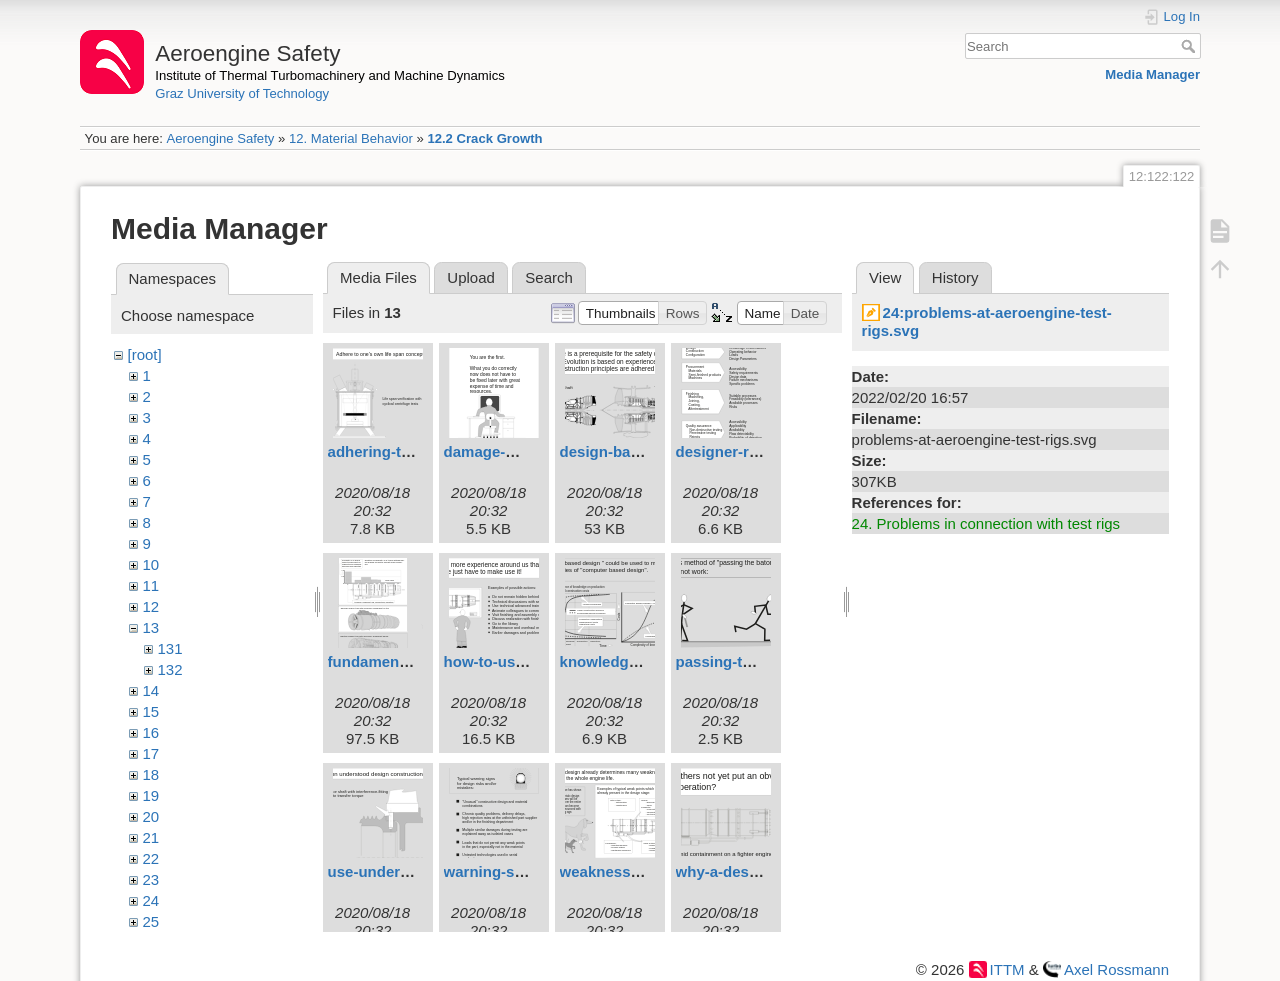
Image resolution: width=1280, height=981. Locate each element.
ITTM (1007, 969)
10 (151, 564)
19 (151, 795)
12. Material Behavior (351, 138)
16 (151, 732)
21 (151, 837)
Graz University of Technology (242, 93)
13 (151, 627)
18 (151, 774)
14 (151, 690)
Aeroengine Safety (220, 138)
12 (151, 606)
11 (151, 585)
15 (151, 711)
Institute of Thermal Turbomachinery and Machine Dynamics (330, 75)
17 (151, 753)
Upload (471, 277)
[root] (145, 354)
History (955, 277)
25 (151, 921)
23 (151, 879)
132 (170, 669)
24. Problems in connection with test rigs (986, 523)
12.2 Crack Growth (484, 138)
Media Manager (1152, 74)
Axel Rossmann (1116, 969)
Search (1190, 46)
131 (170, 648)
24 (151, 900)
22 (151, 858)
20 (151, 816)
